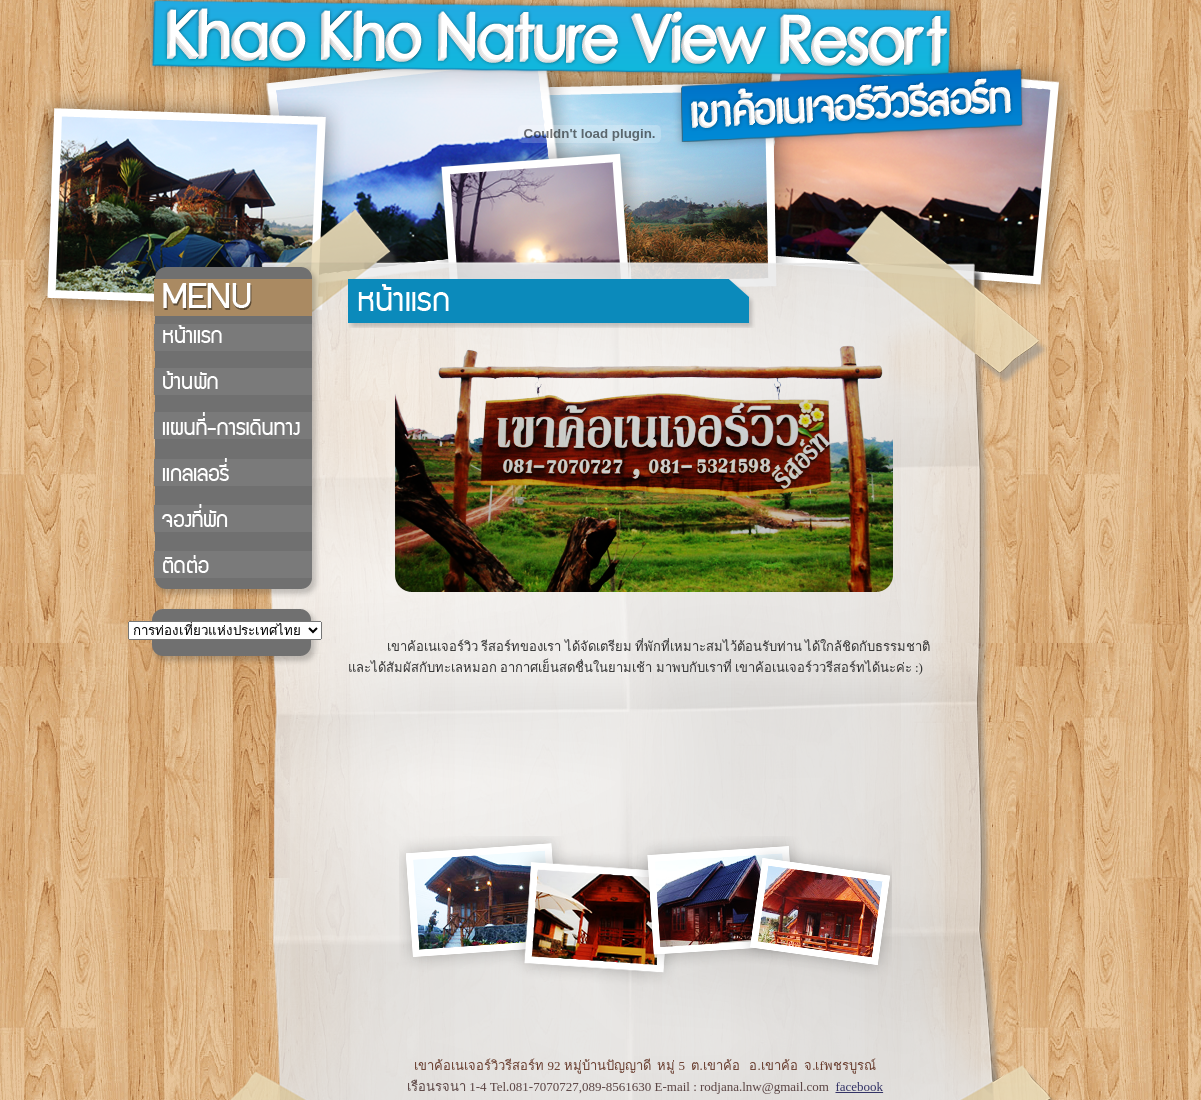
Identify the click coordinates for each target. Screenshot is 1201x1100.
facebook (859, 1086)
